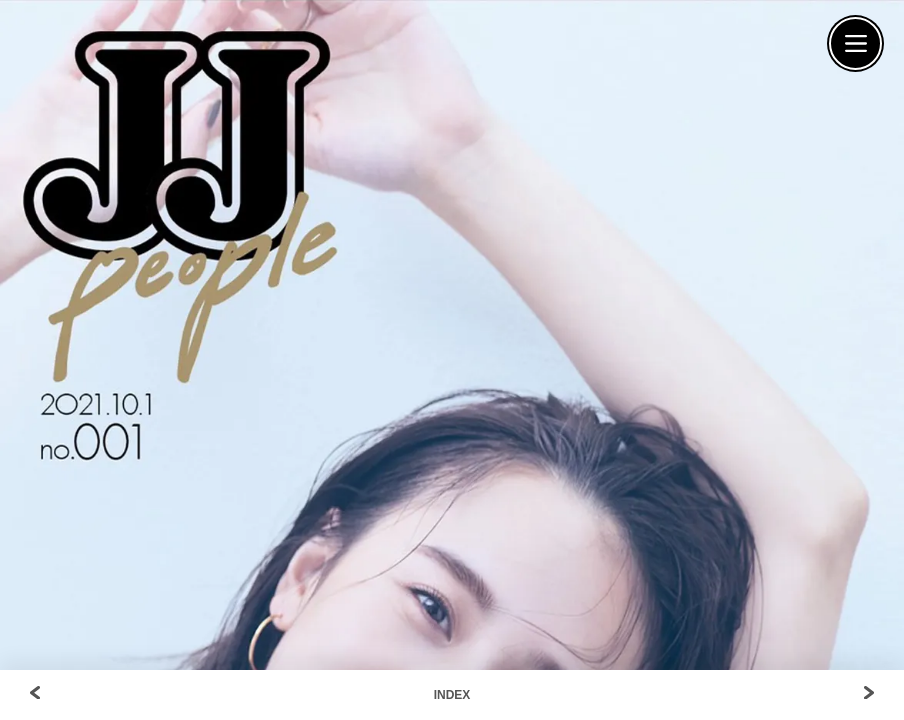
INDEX (452, 695)
